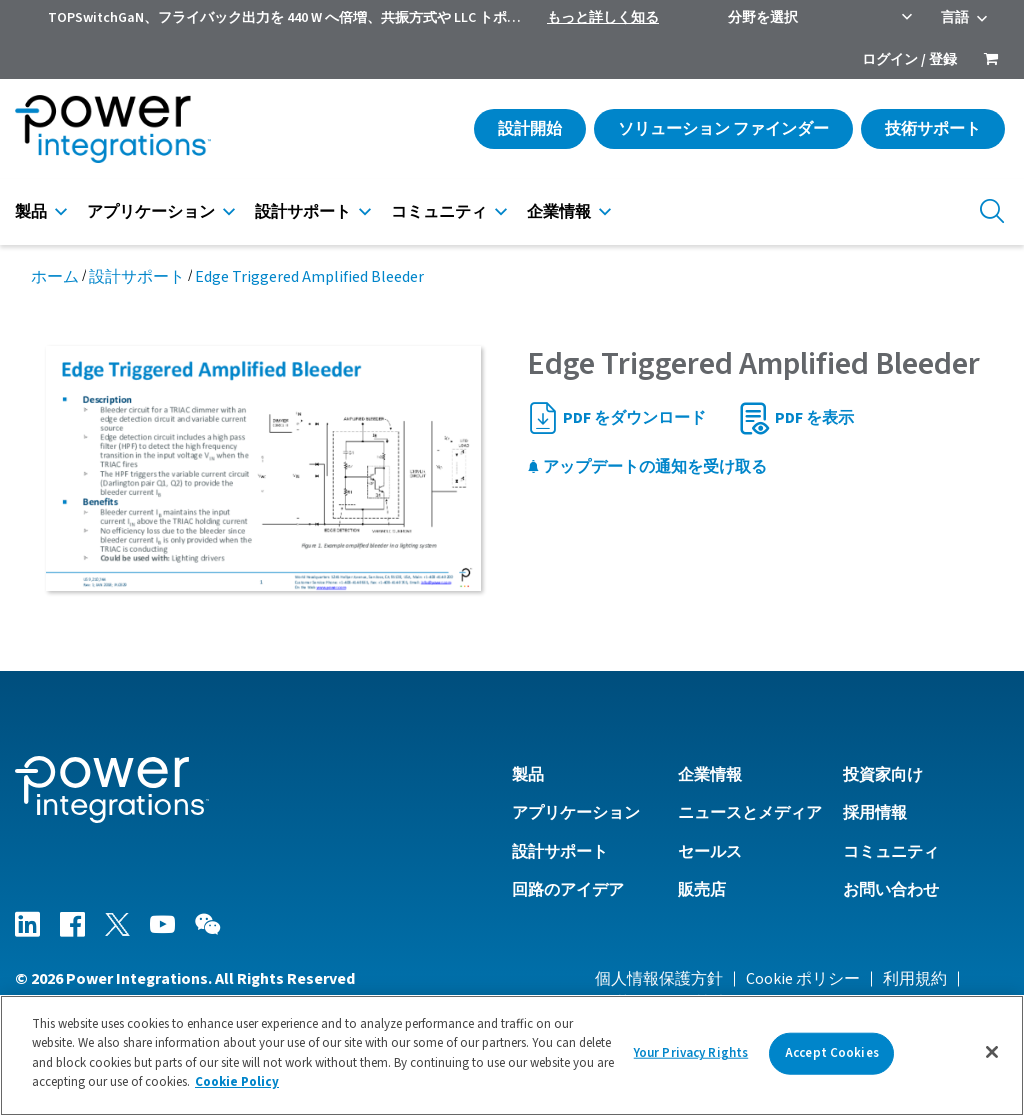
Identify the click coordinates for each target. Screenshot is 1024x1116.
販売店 (702, 890)
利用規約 (915, 979)
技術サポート (933, 129)
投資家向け (883, 775)
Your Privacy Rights (691, 1053)
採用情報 (875, 813)
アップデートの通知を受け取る (647, 467)
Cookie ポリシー (803, 979)
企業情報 (559, 212)
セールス (710, 852)
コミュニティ (439, 212)
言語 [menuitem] (955, 18)
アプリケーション (151, 212)
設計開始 (530, 129)
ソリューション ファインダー (723, 129)
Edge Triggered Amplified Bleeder (309, 277)
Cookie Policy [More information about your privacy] (237, 1082)
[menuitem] (991, 61)
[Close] (992, 1052)
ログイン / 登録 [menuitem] (909, 60)
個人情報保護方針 (659, 979)
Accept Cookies (832, 1053)
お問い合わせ (891, 890)
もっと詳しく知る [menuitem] (603, 18)
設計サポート (303, 212)
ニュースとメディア (750, 813)
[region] (512, 1055)
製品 (31, 212)
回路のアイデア (568, 890)
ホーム (55, 277)
